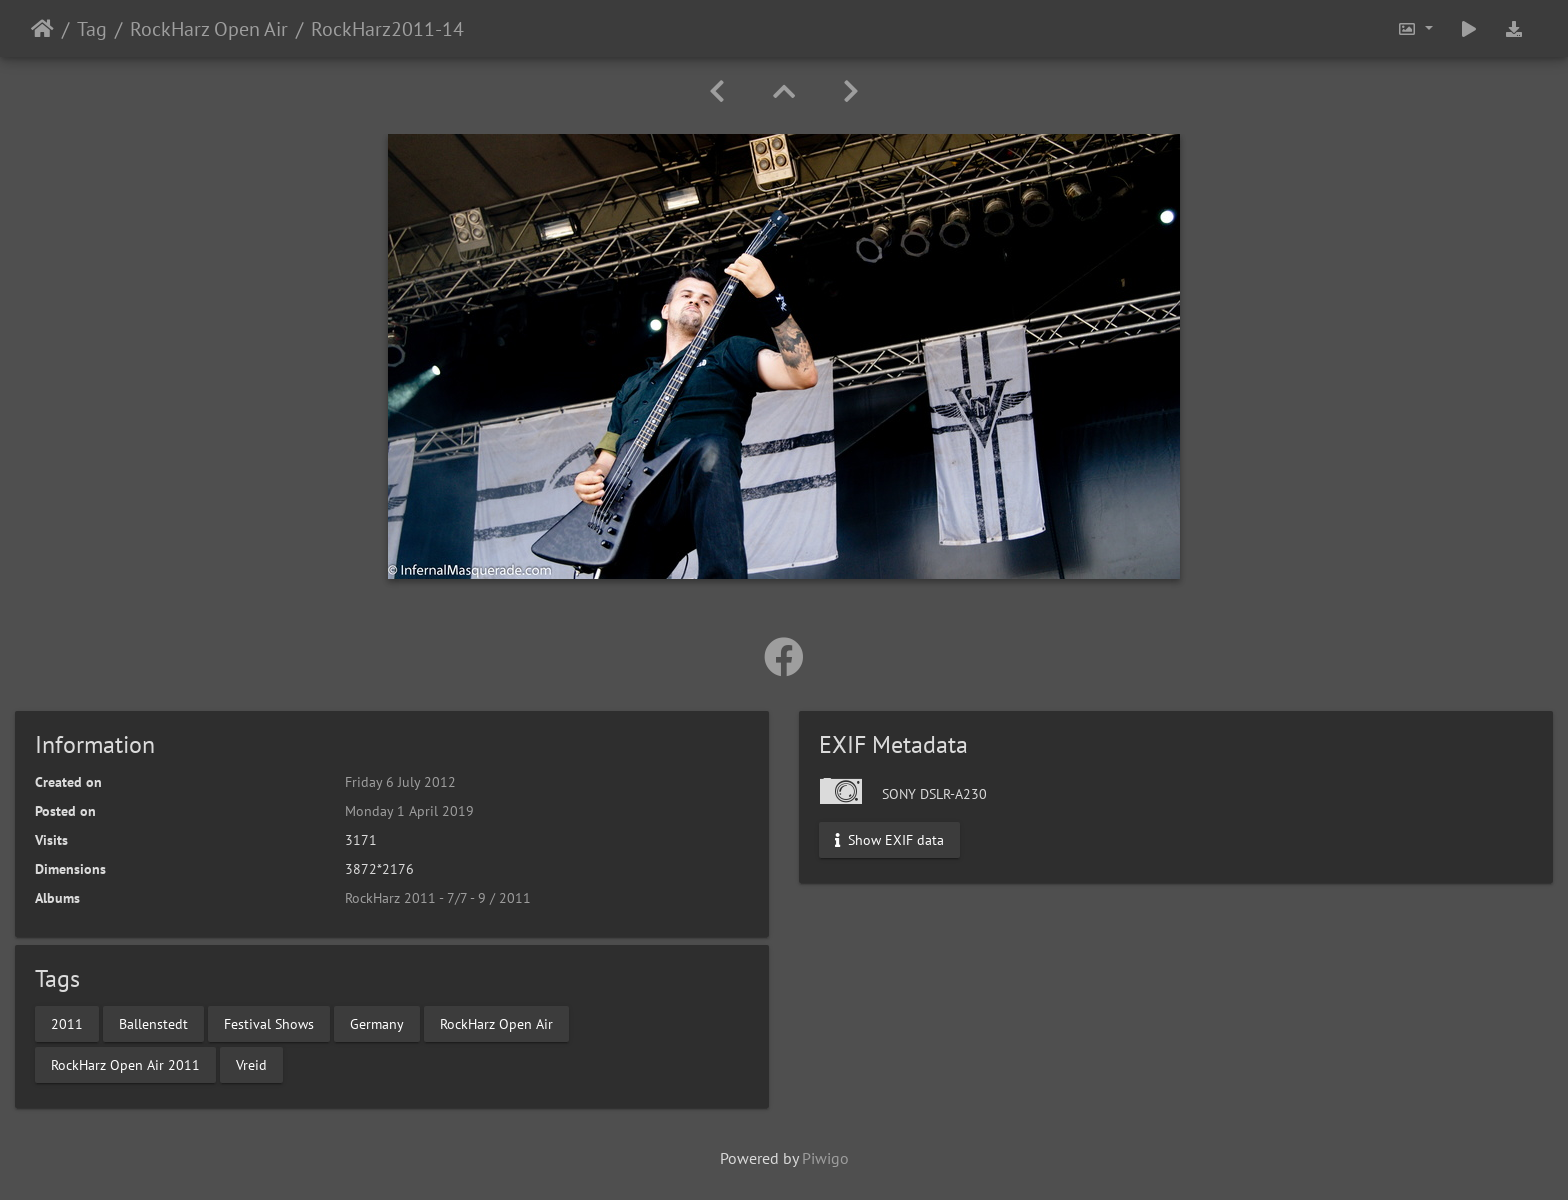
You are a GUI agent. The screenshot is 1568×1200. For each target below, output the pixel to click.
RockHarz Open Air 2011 (125, 1064)
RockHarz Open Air (209, 29)
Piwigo (825, 1158)
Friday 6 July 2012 (400, 782)
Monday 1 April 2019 (409, 811)
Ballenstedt (153, 1023)
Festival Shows (269, 1023)
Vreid (251, 1064)
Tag (92, 29)
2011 (67, 1023)
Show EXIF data (889, 840)
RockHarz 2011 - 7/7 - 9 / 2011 (438, 898)
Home (42, 29)
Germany (377, 1023)
